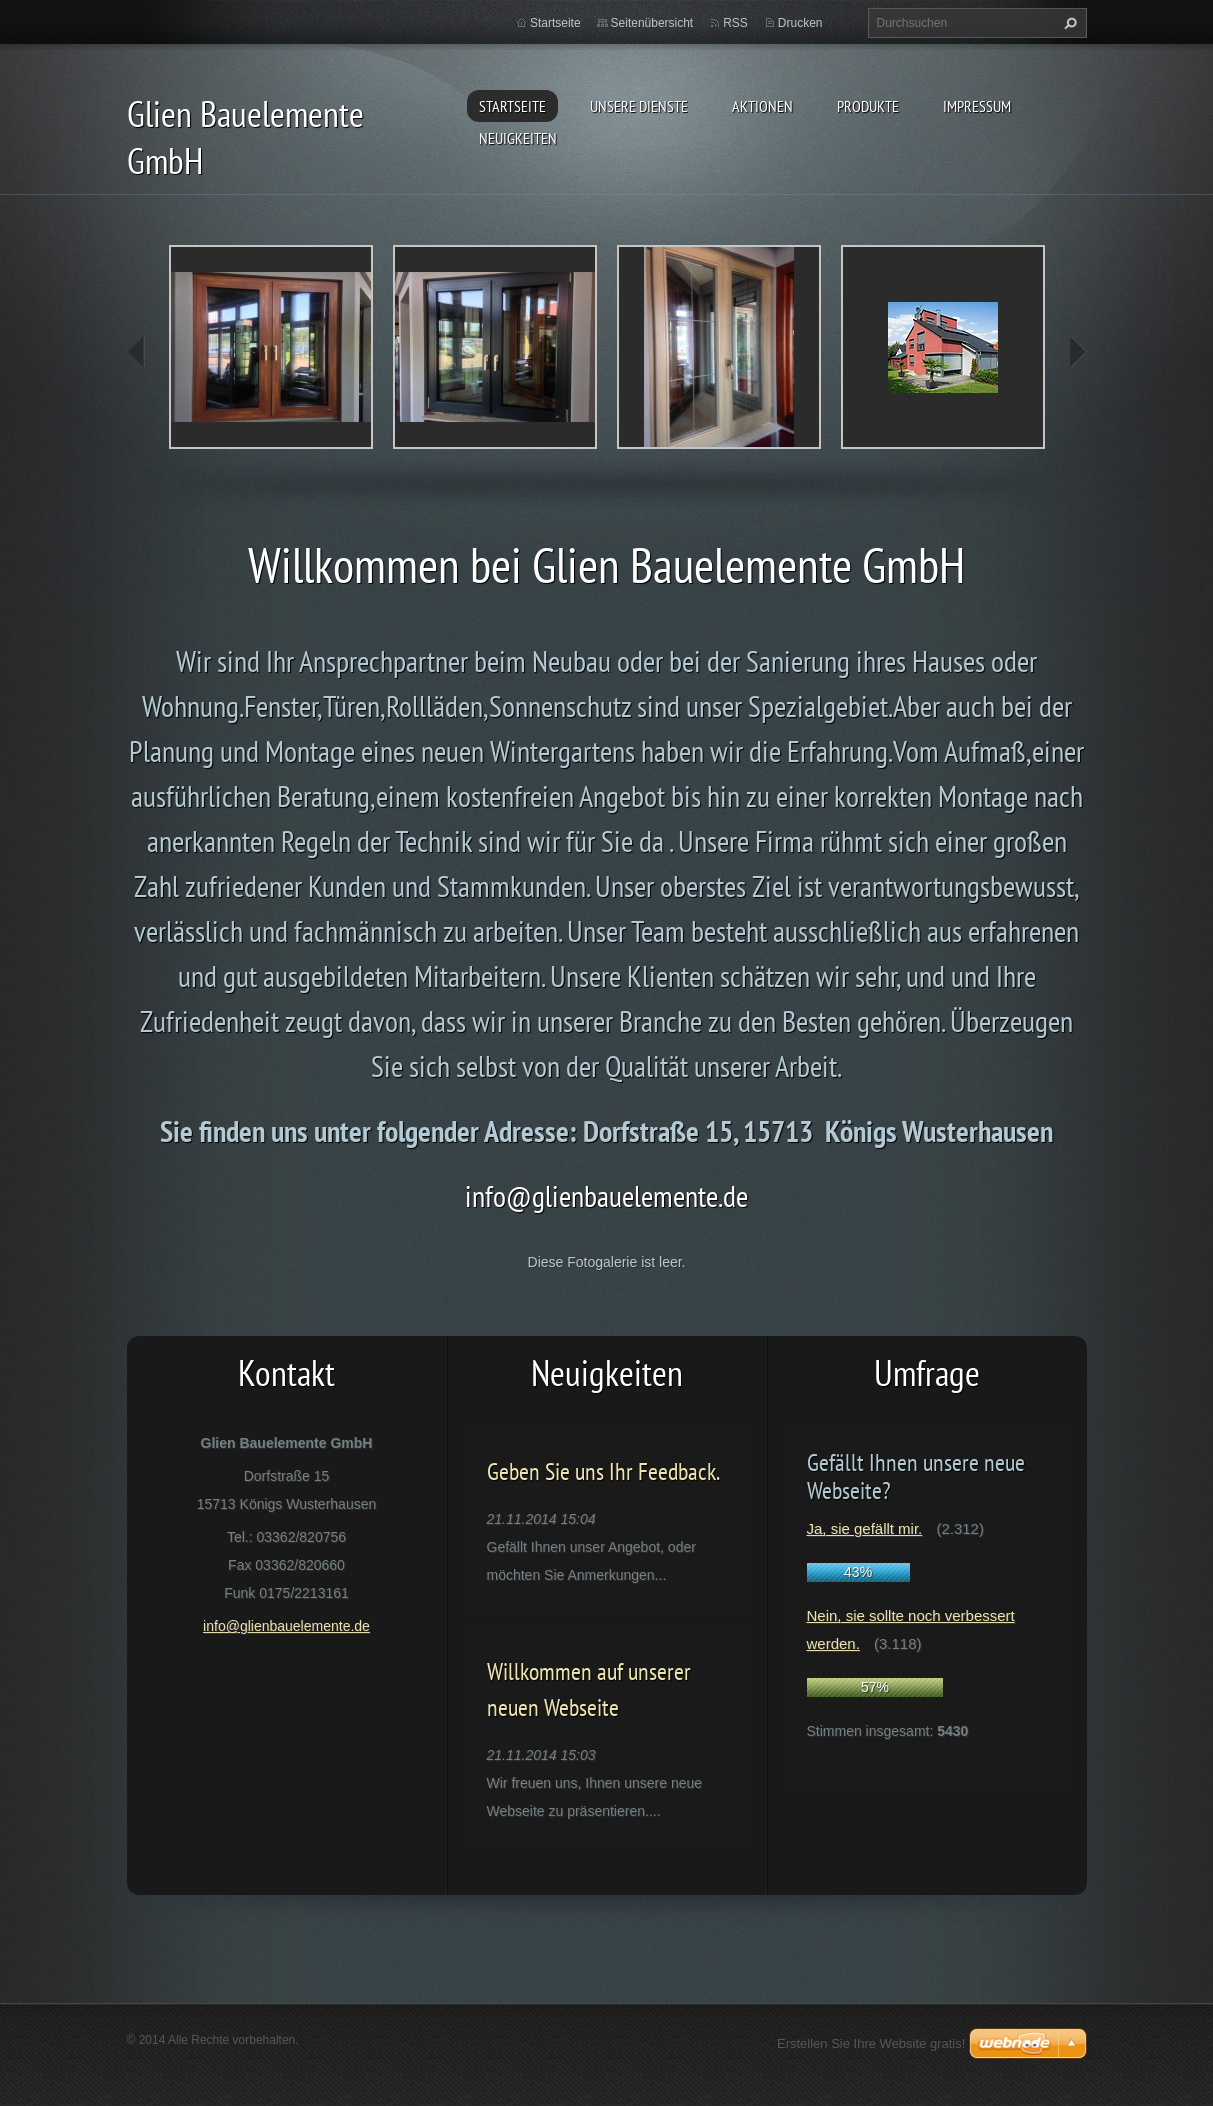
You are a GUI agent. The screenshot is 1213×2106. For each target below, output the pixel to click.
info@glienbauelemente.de (606, 1195)
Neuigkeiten (518, 138)
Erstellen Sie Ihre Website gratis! (871, 2043)
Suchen (1068, 23)
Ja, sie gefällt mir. (865, 1528)
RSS (735, 23)
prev (137, 352)
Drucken (800, 23)
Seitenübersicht (652, 23)
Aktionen (762, 106)
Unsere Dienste (639, 106)
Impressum (977, 106)
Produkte (868, 106)
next (1077, 352)
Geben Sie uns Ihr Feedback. (603, 1471)
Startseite (512, 106)
